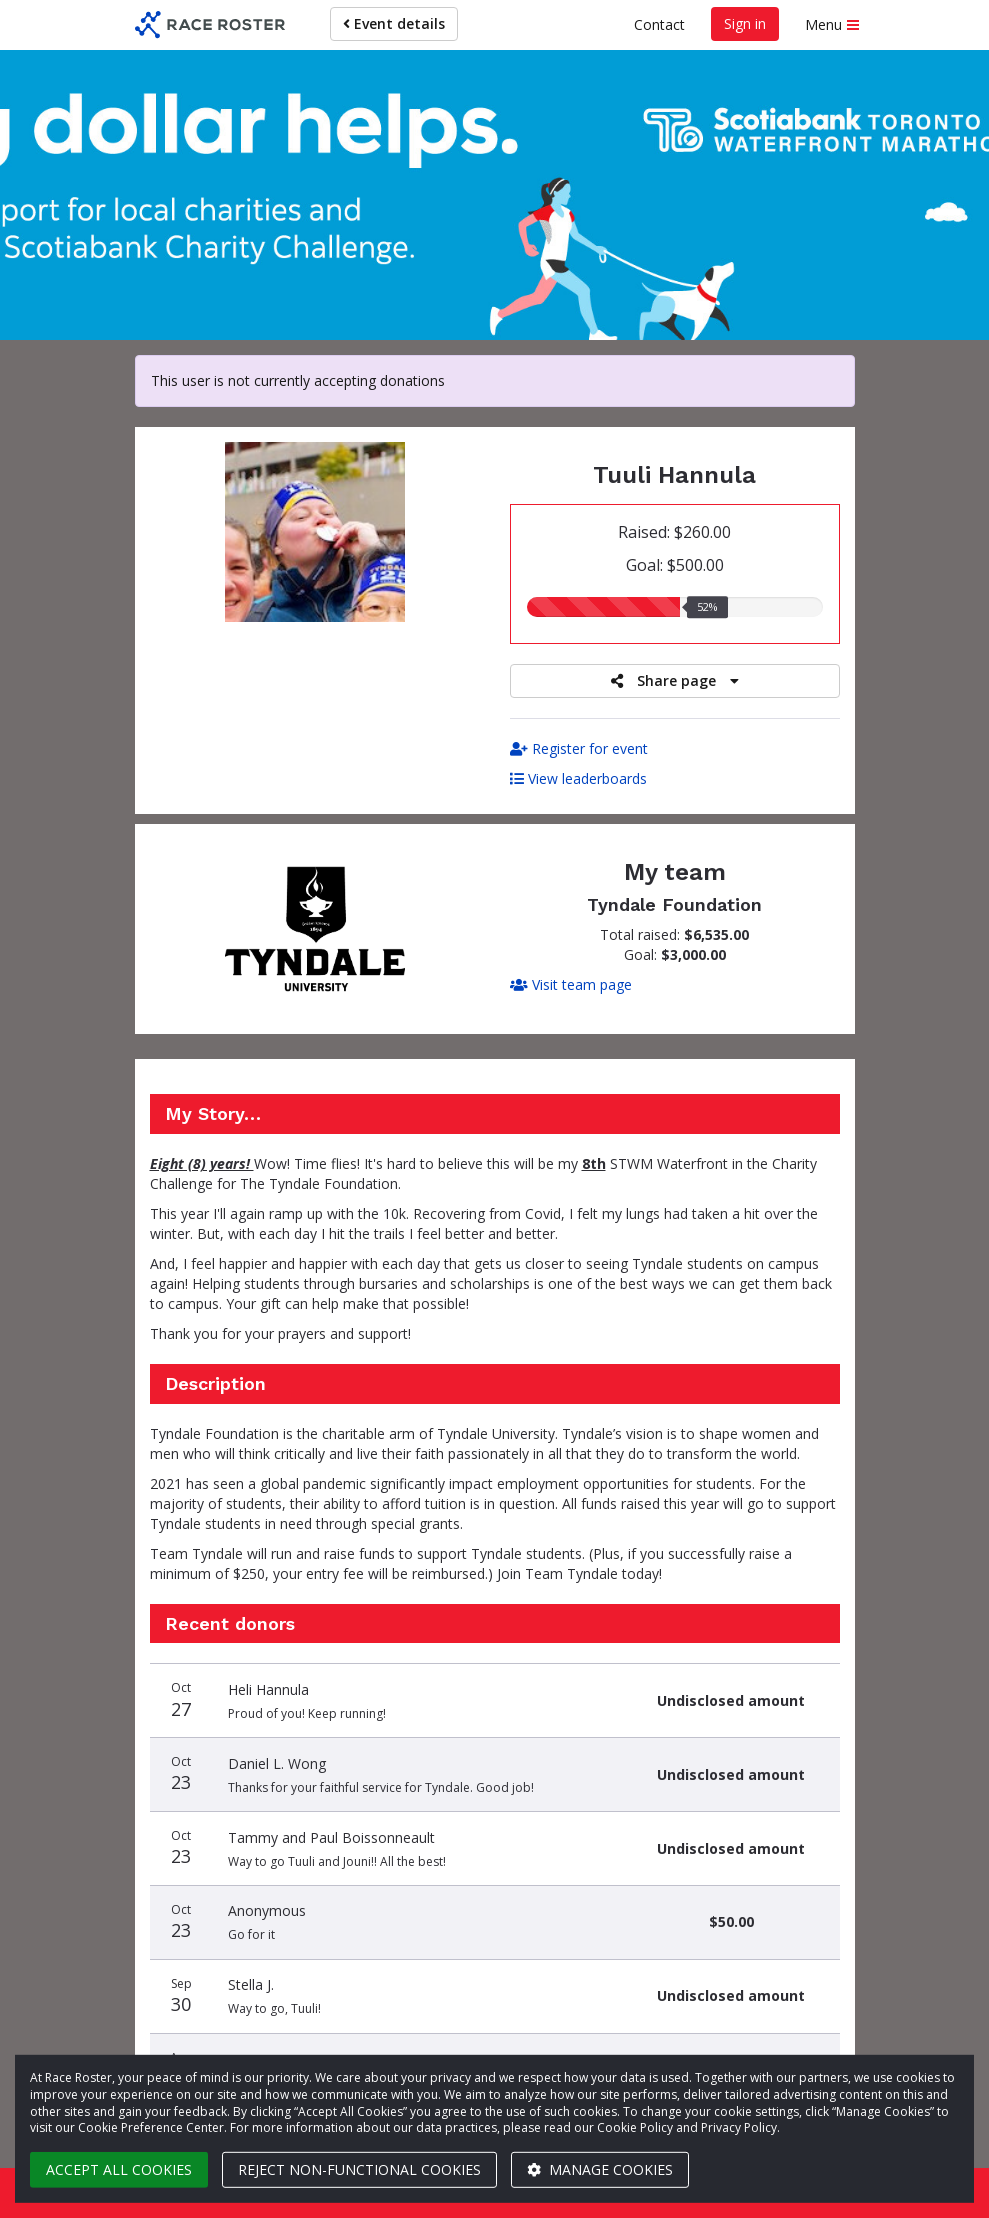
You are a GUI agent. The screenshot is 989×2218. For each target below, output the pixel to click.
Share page (675, 680)
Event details (394, 23)
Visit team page (571, 984)
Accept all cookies (119, 2169)
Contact (659, 24)
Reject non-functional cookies (359, 2169)
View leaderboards (578, 778)
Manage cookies (600, 2169)
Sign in (745, 23)
